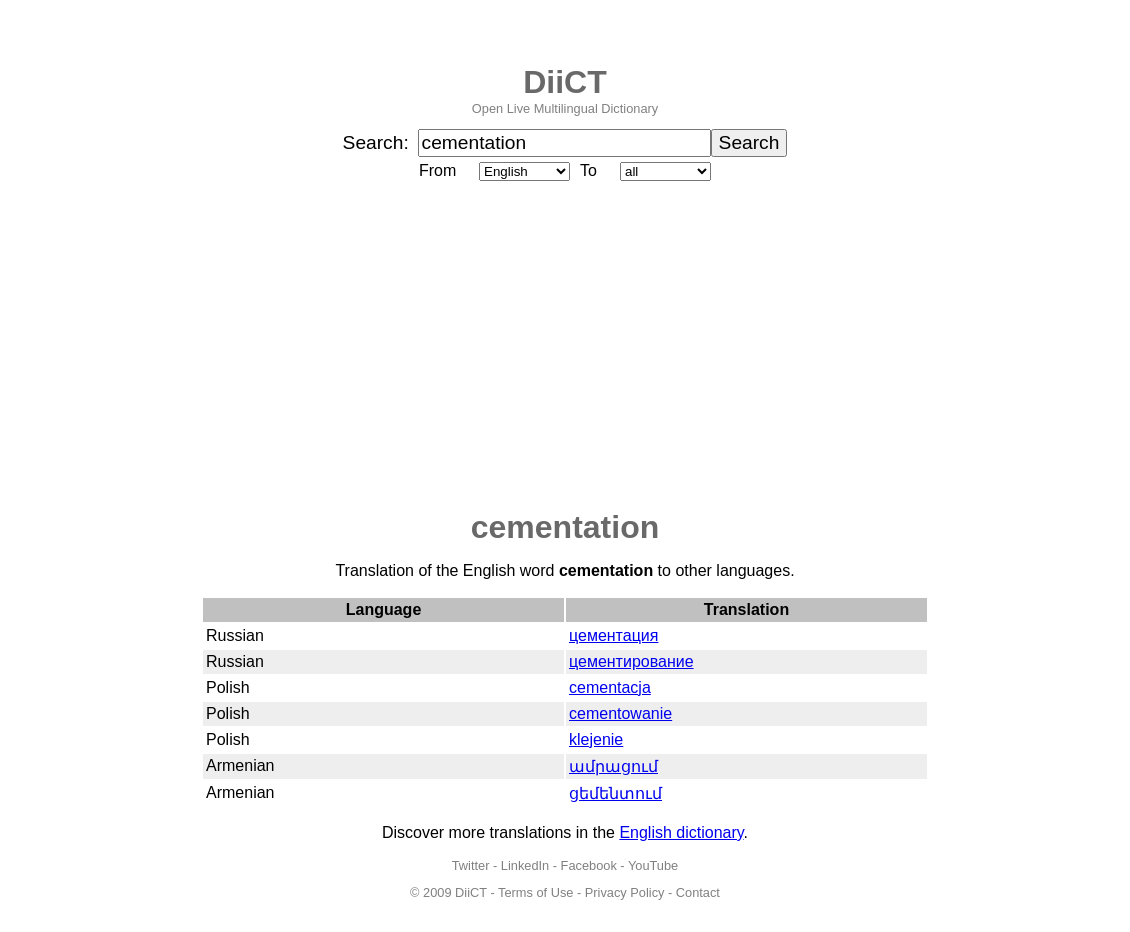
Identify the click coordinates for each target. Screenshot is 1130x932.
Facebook (589, 865)
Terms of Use (535, 892)
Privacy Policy (625, 892)
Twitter (471, 865)
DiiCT (565, 82)
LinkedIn (525, 865)
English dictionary (681, 832)
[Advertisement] (565, 347)
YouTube (653, 865)
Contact (698, 892)
